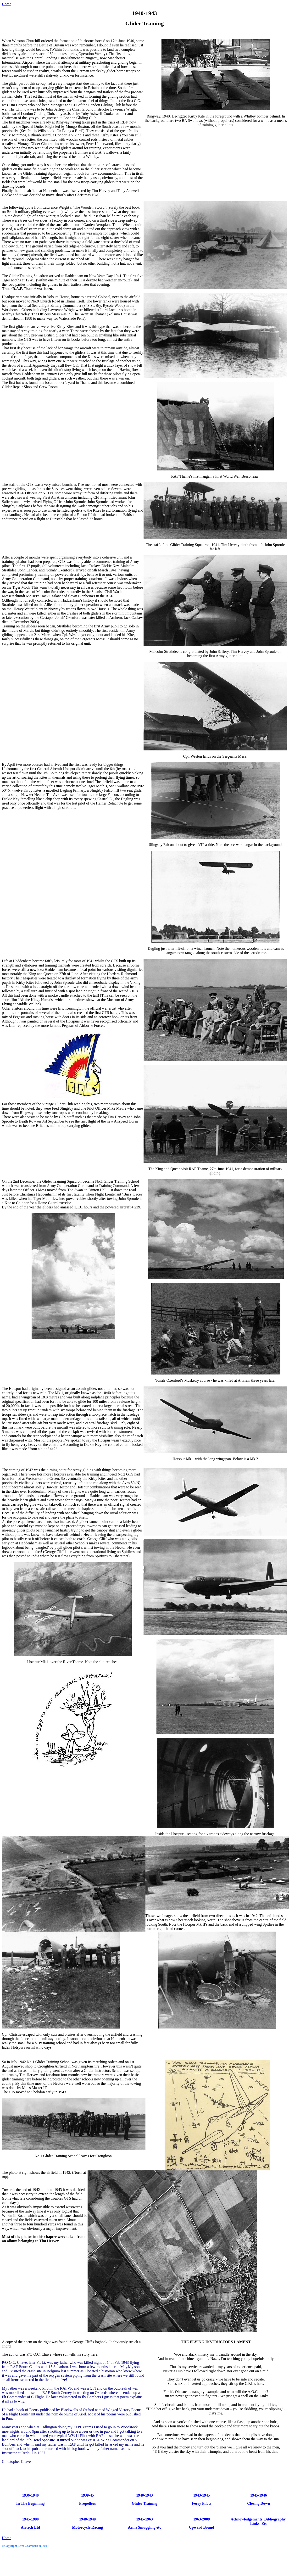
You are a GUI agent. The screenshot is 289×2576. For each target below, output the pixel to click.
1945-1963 (144, 2519)
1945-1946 (258, 2495)
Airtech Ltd (30, 2527)
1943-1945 (201, 2495)
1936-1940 (30, 2495)
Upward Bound (201, 2527)
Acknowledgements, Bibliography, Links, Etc (258, 2521)
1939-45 (87, 2495)
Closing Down (258, 2503)
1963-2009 (201, 2519)
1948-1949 (87, 2519)
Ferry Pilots (201, 2503)
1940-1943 (144, 2495)
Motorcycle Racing (87, 2527)
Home (6, 4)
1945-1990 (30, 2519)
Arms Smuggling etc (144, 2527)
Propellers (87, 2503)
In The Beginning (30, 2503)
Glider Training (144, 2503)
